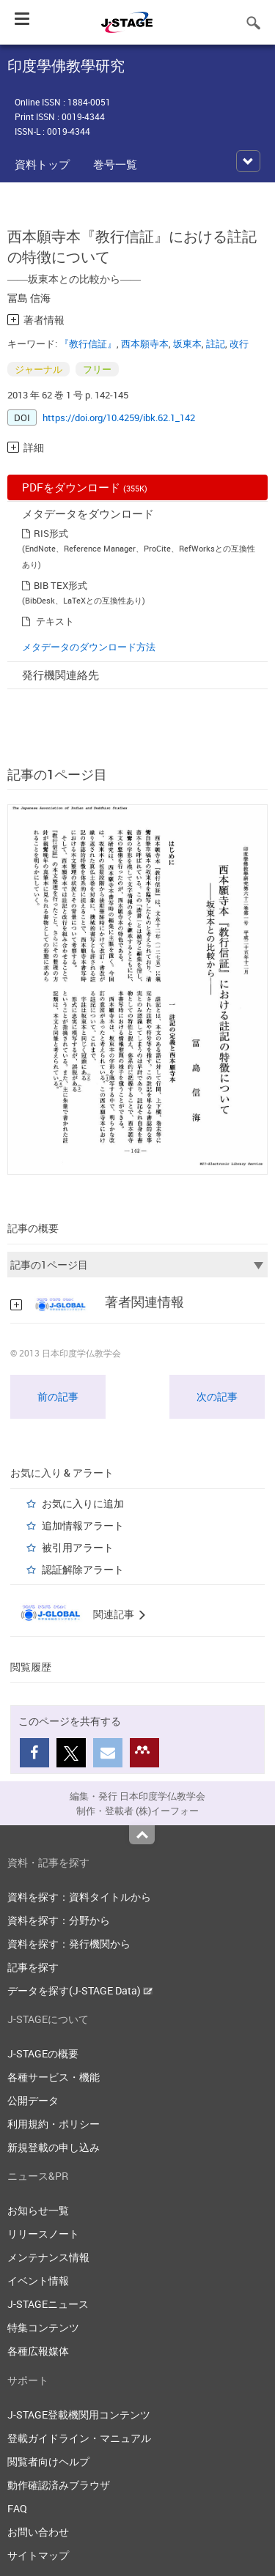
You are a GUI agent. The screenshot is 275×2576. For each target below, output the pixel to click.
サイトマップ (38, 2555)
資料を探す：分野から (58, 1920)
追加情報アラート (83, 1525)
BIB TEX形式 (60, 585)
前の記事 (57, 1396)
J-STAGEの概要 (42, 2053)
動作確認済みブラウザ (58, 2485)
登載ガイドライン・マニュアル (79, 2438)
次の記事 (217, 1396)
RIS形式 (51, 533)
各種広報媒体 (38, 2351)
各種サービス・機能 (53, 2077)
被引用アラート (78, 1547)
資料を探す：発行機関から (69, 1943)
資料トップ (42, 164)
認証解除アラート (83, 1569)
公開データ (33, 2100)
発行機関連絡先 (60, 674)
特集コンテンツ (43, 2327)
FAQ (17, 2508)
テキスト (55, 621)
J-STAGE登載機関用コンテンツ (78, 2414)
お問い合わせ (38, 2532)
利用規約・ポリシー (53, 2124)
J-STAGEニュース (48, 2304)
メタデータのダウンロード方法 (88, 646)
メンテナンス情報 (48, 2257)
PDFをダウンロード (84, 487)
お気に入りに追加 (83, 1503)
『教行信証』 (88, 343)
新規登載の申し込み (53, 2147)
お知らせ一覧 (38, 2210)
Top (142, 1834)
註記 (215, 343)
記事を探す (33, 1967)
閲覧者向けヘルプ (48, 2461)
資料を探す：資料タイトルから (79, 1897)
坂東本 (187, 343)
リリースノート (43, 2234)
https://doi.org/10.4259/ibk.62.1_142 (119, 417)
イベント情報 (38, 2280)
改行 (239, 343)
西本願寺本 (145, 343)
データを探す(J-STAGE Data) (80, 1990)
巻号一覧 (115, 164)
